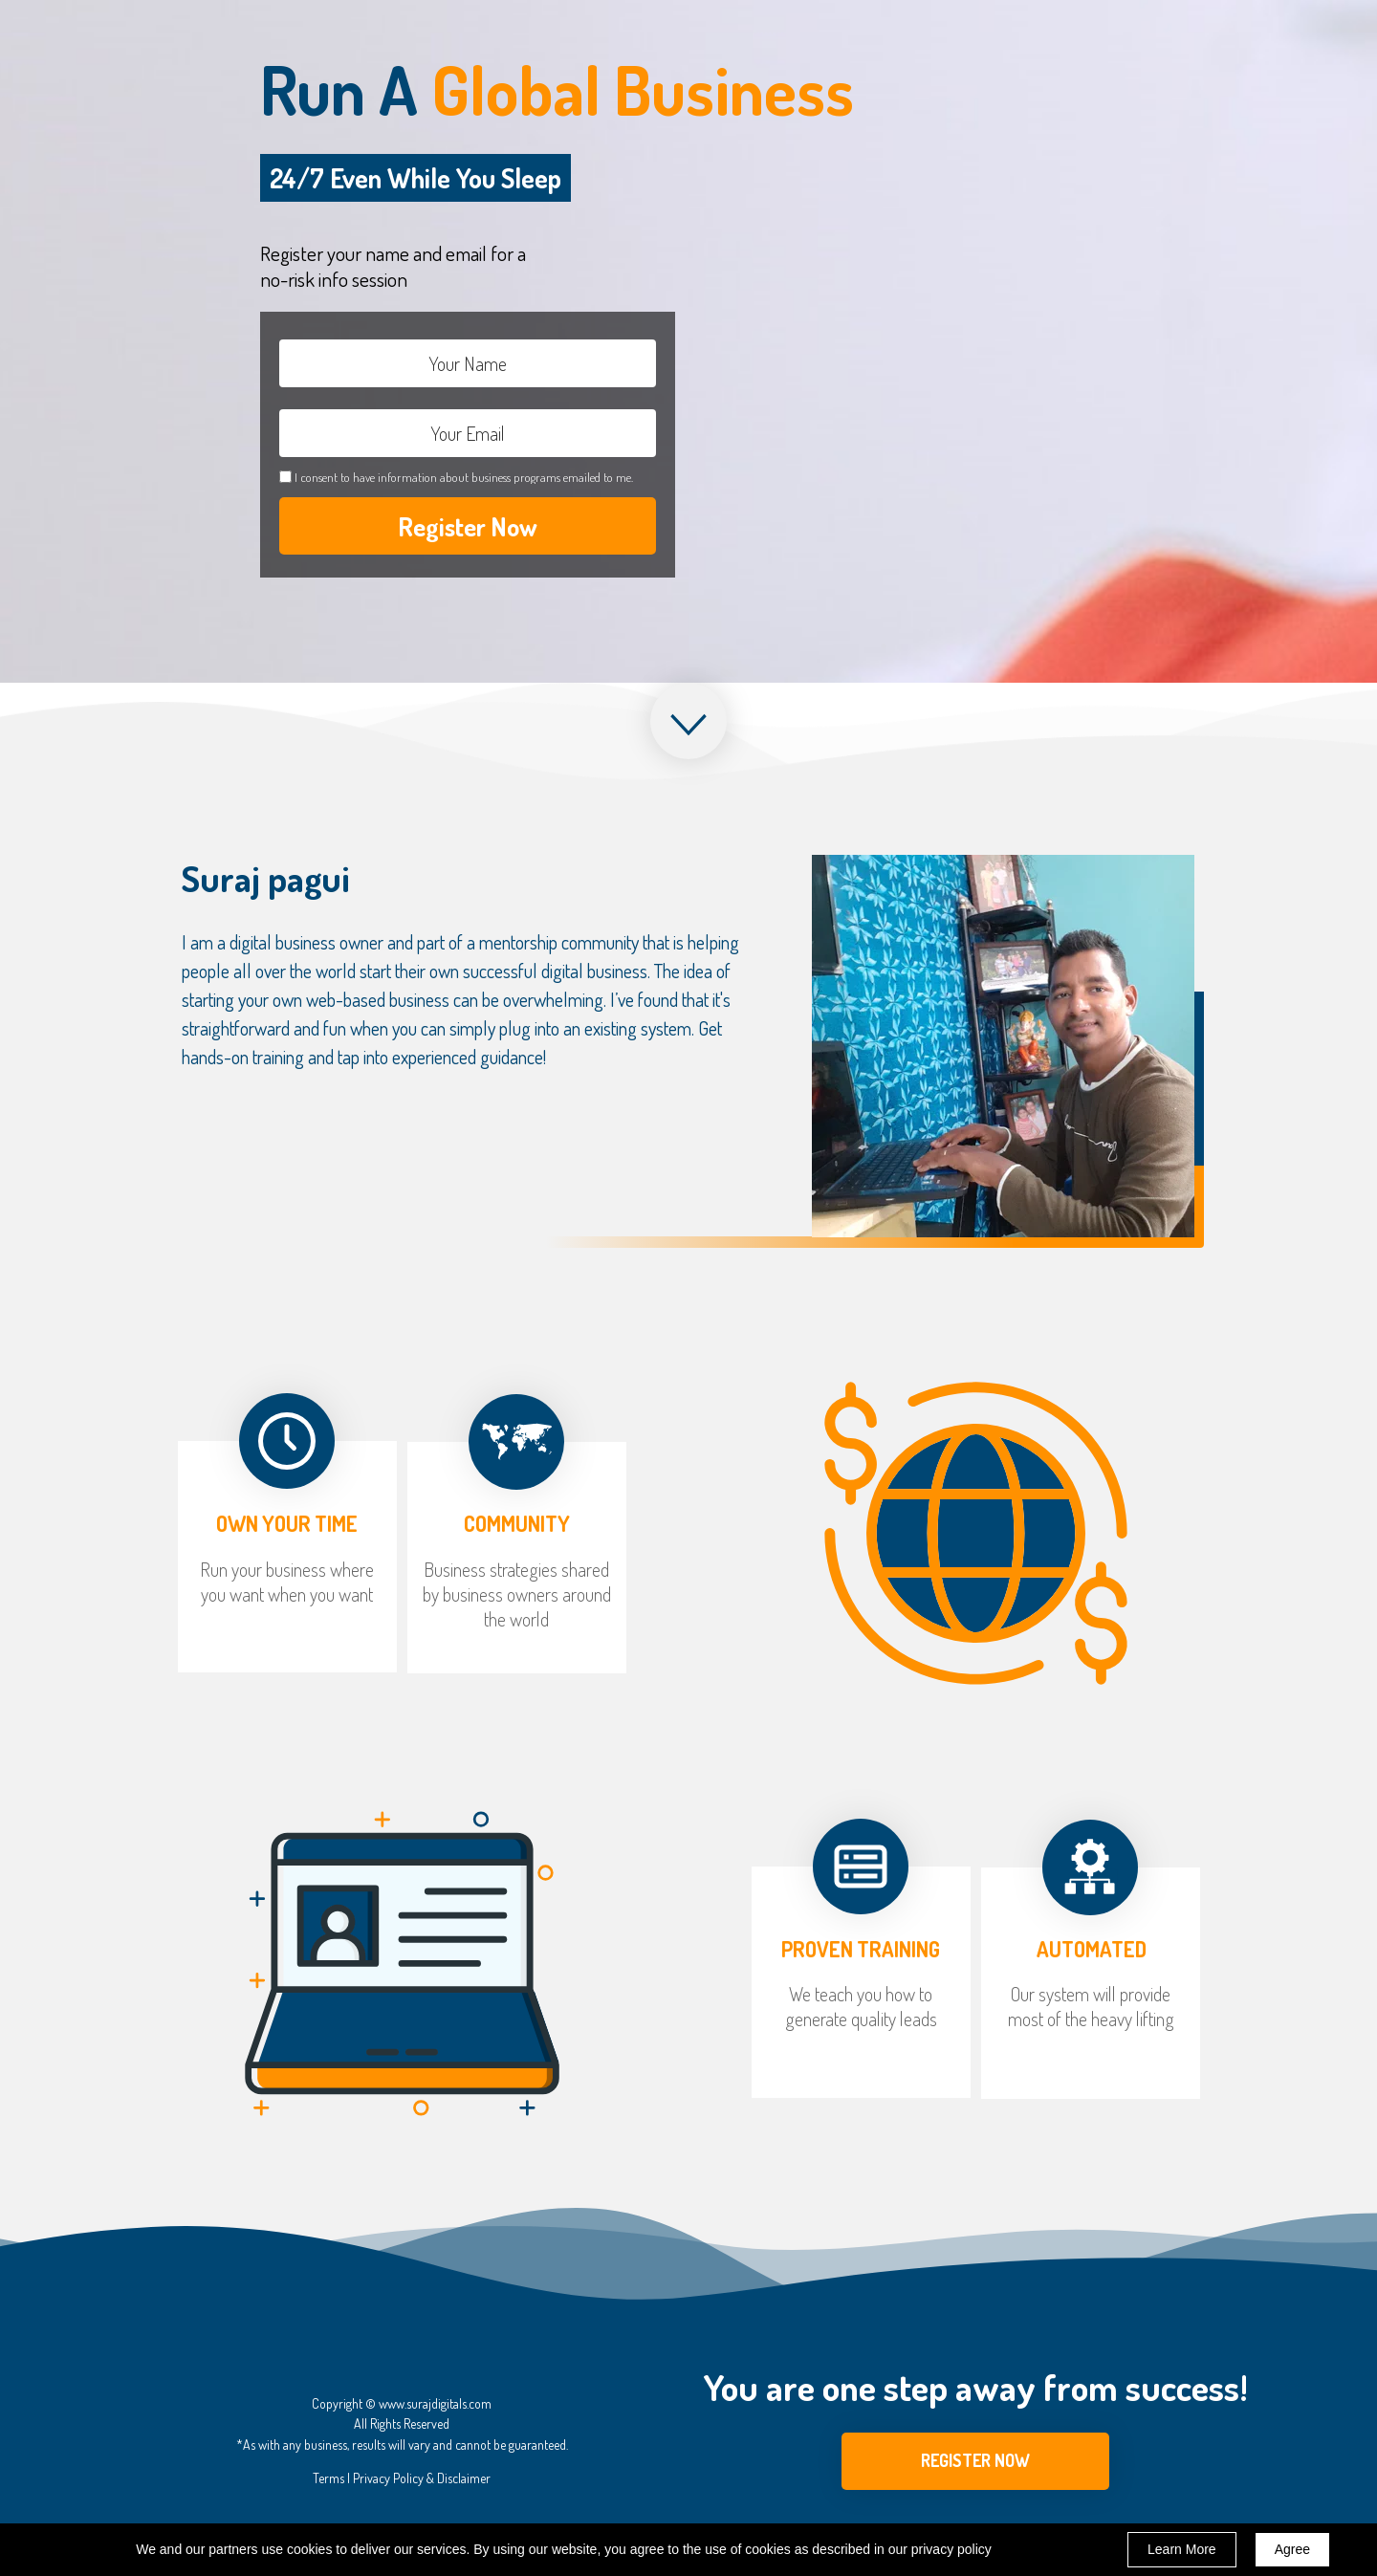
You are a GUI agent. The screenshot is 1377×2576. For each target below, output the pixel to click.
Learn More (1182, 2549)
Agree (1292, 2549)
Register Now (467, 526)
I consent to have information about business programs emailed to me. (464, 477)
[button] (975, 2461)
